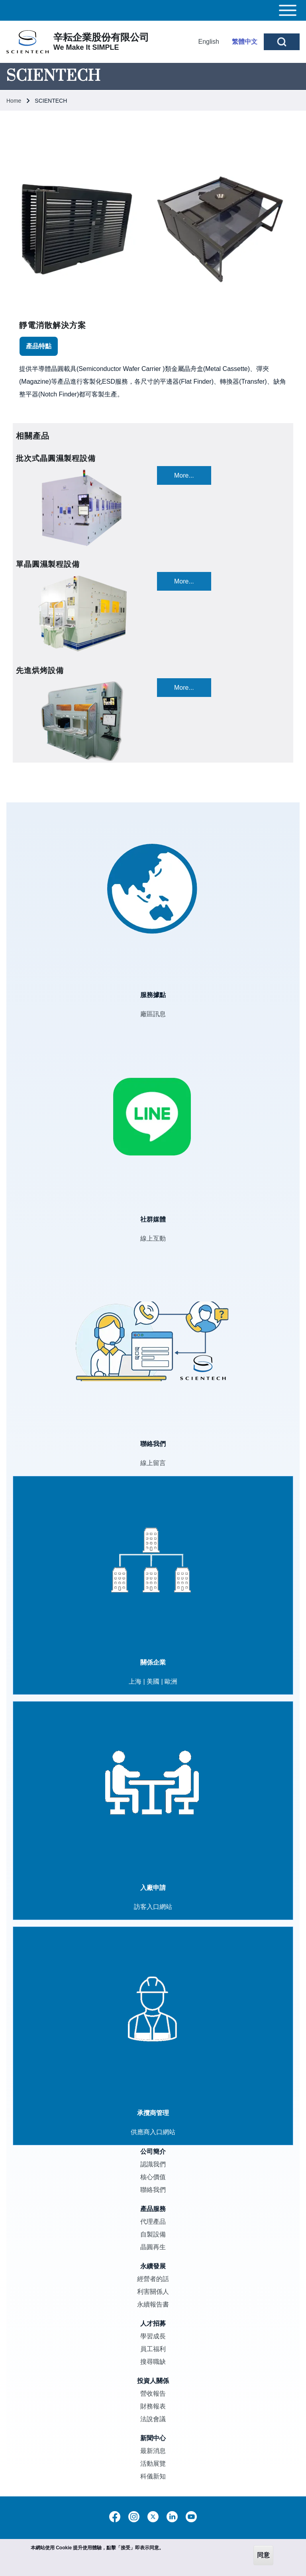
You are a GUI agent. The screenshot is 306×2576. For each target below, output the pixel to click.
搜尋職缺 (153, 2361)
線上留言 (153, 1463)
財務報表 (153, 2406)
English (208, 41)
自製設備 (153, 2234)
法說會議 (153, 2419)
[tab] (39, 346)
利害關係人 (153, 2291)
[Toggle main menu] (153, 10)
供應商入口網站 (153, 2132)
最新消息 (153, 2450)
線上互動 (153, 1238)
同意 (263, 2555)
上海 (135, 1681)
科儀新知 (153, 2476)
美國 (153, 1681)
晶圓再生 (153, 2247)
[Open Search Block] (282, 41)
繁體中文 (244, 41)
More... (184, 475)
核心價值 (153, 2177)
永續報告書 (153, 2304)
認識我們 (153, 2164)
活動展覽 (153, 2463)
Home (13, 101)
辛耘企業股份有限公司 (101, 37)
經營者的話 (153, 2278)
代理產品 (153, 2221)
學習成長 (153, 2336)
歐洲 (171, 1681)
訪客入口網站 (153, 1906)
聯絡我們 (153, 2189)
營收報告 (153, 2393)
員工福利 (153, 2349)
